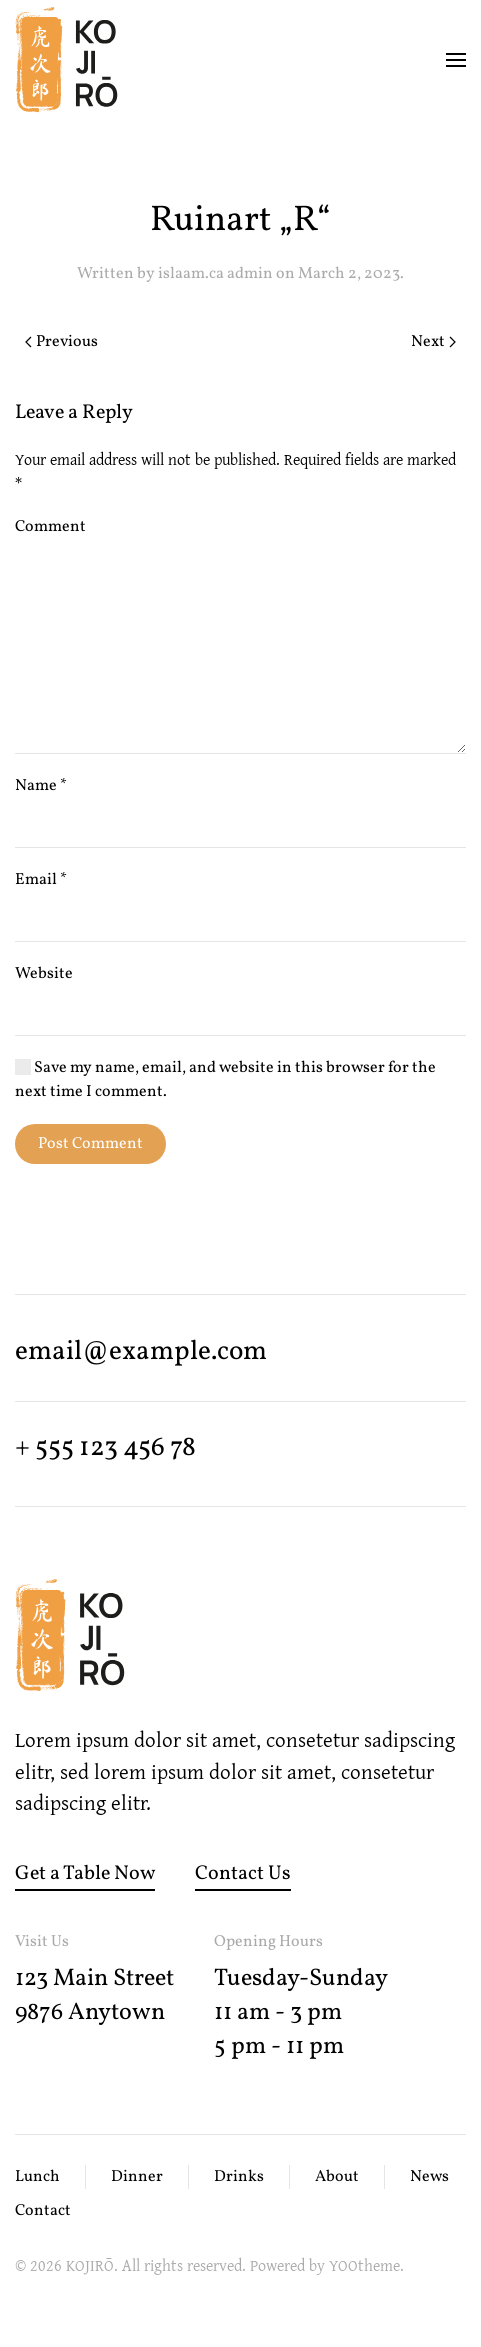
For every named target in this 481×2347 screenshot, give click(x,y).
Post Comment (90, 1144)
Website (44, 974)
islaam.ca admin (215, 274)
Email (41, 880)
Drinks (239, 2177)
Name (41, 786)
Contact (43, 2211)
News (429, 2177)
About (337, 2177)
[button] (456, 60)
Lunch (37, 2177)
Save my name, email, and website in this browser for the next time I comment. (225, 1080)
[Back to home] (66, 60)
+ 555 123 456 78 (105, 1448)
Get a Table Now (85, 1874)
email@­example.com (141, 1352)
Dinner (137, 2177)
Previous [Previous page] (61, 342)
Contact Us (243, 1874)
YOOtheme (364, 2265)
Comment (50, 527)
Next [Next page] (433, 342)
